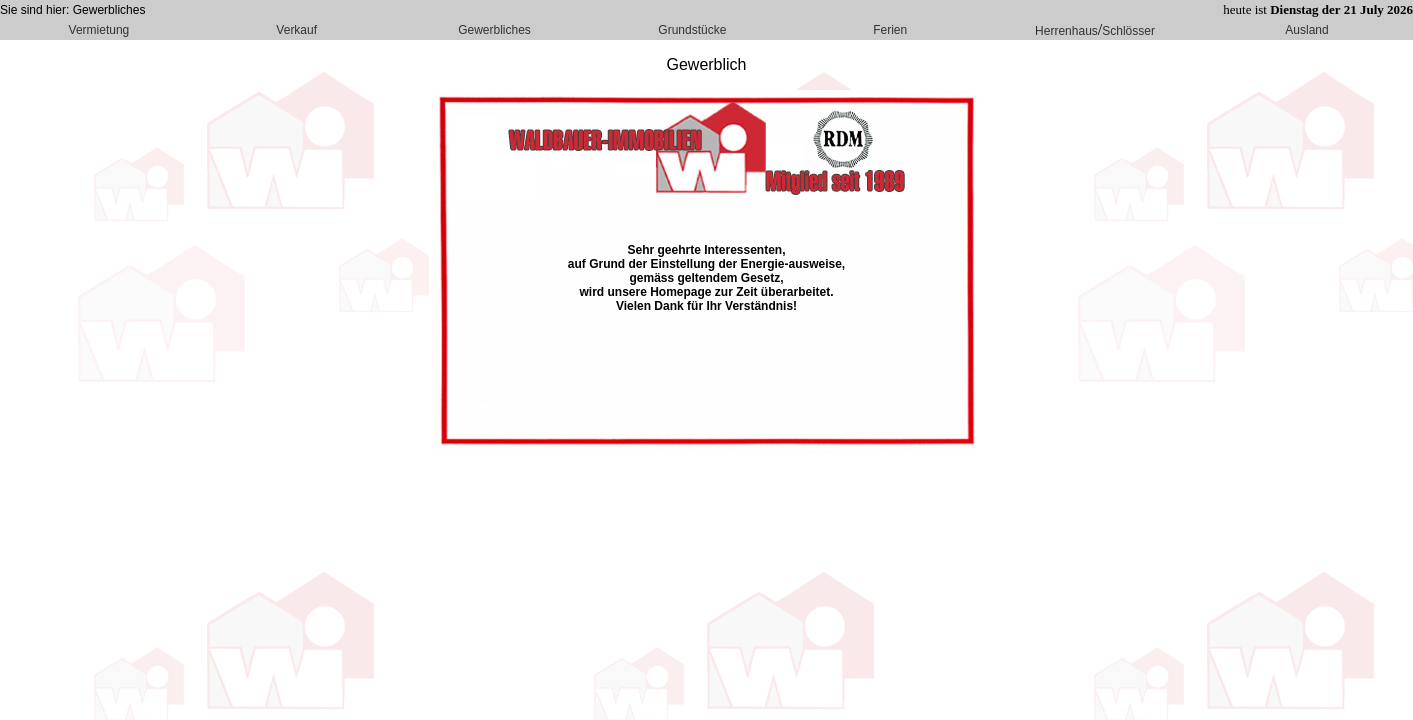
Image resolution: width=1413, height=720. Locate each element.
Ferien (890, 30)
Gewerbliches (494, 30)
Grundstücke (692, 30)
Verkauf (296, 30)
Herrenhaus (1066, 31)
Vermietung (99, 30)
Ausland (1306, 30)
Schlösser (1128, 31)
